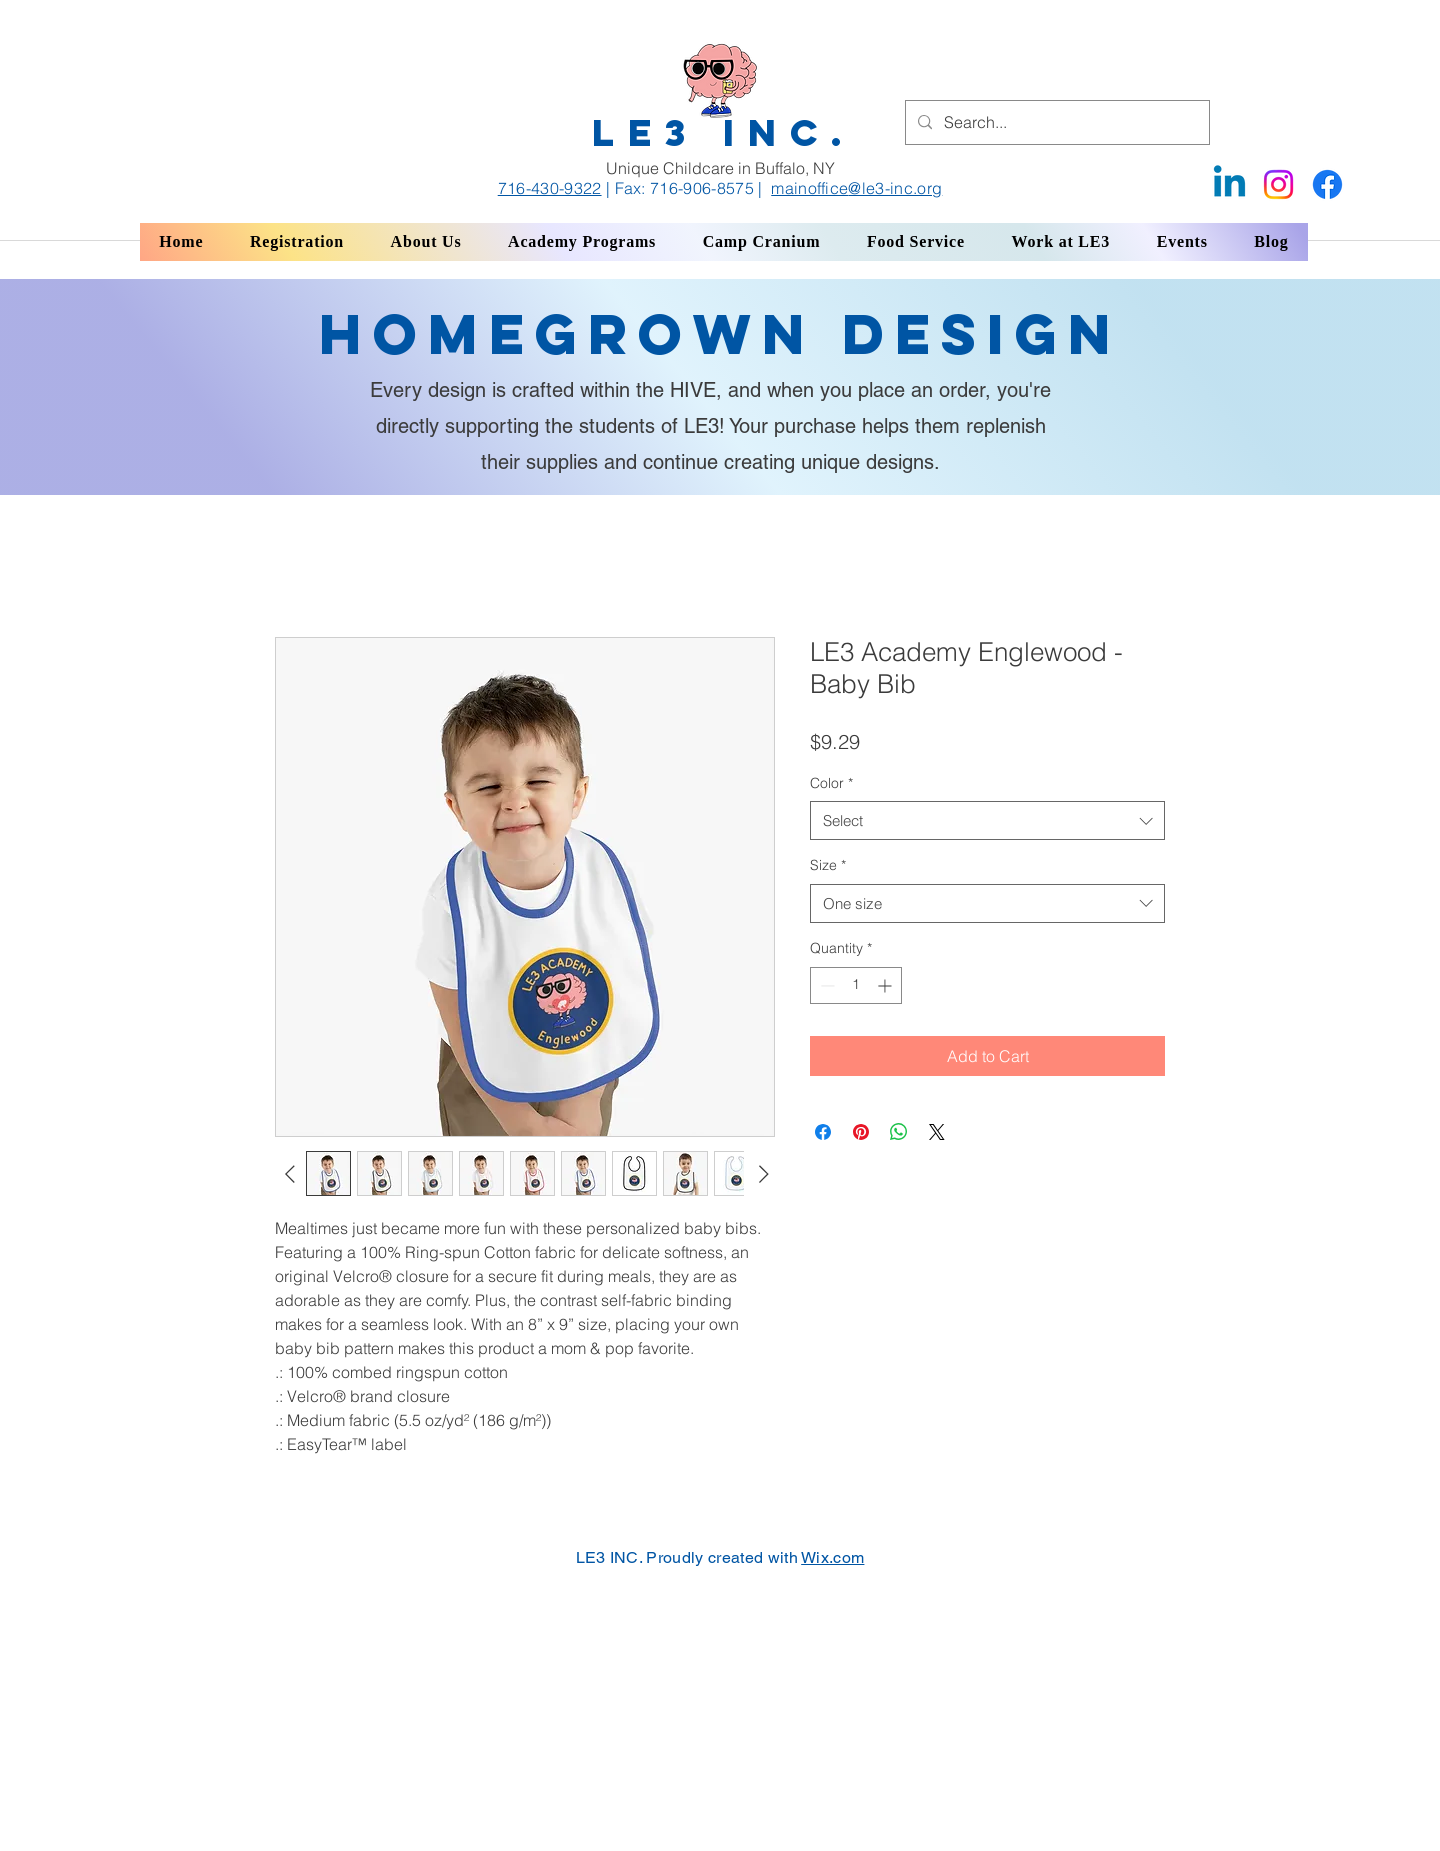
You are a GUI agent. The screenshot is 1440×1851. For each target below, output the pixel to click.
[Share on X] (937, 1132)
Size (828, 865)
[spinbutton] (856, 985)
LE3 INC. (724, 132)
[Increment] (886, 985)
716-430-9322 (550, 188)
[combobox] (987, 820)
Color (831, 783)
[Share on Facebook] (823, 1132)
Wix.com (832, 1557)
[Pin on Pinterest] (861, 1132)
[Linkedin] (1229, 184)
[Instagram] (1278, 184)
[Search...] (1055, 122)
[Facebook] (1327, 184)
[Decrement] (825, 985)
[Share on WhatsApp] (899, 1132)
